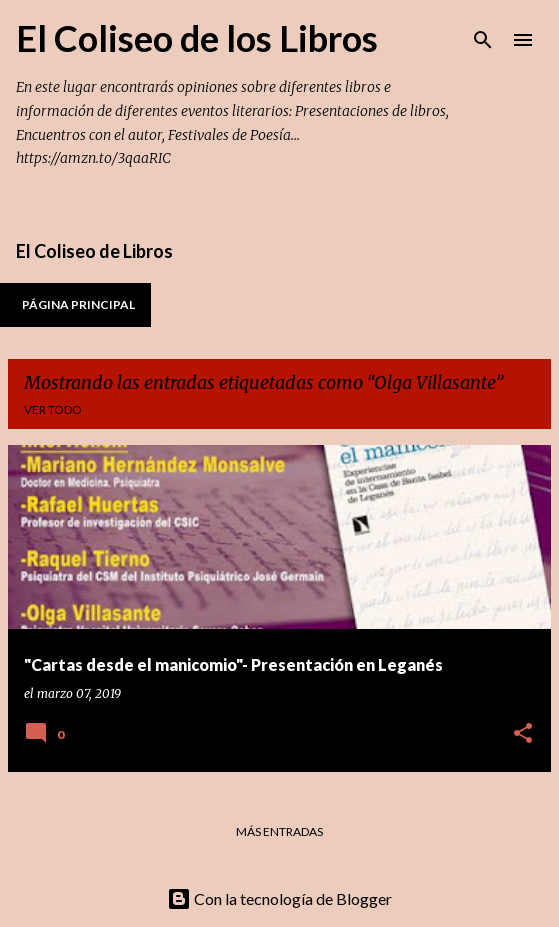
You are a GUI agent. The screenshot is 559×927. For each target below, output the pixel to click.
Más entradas (279, 831)
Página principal (78, 304)
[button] (523, 734)
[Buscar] (483, 40)
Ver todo (53, 409)
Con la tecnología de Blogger (279, 898)
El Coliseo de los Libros (197, 38)
